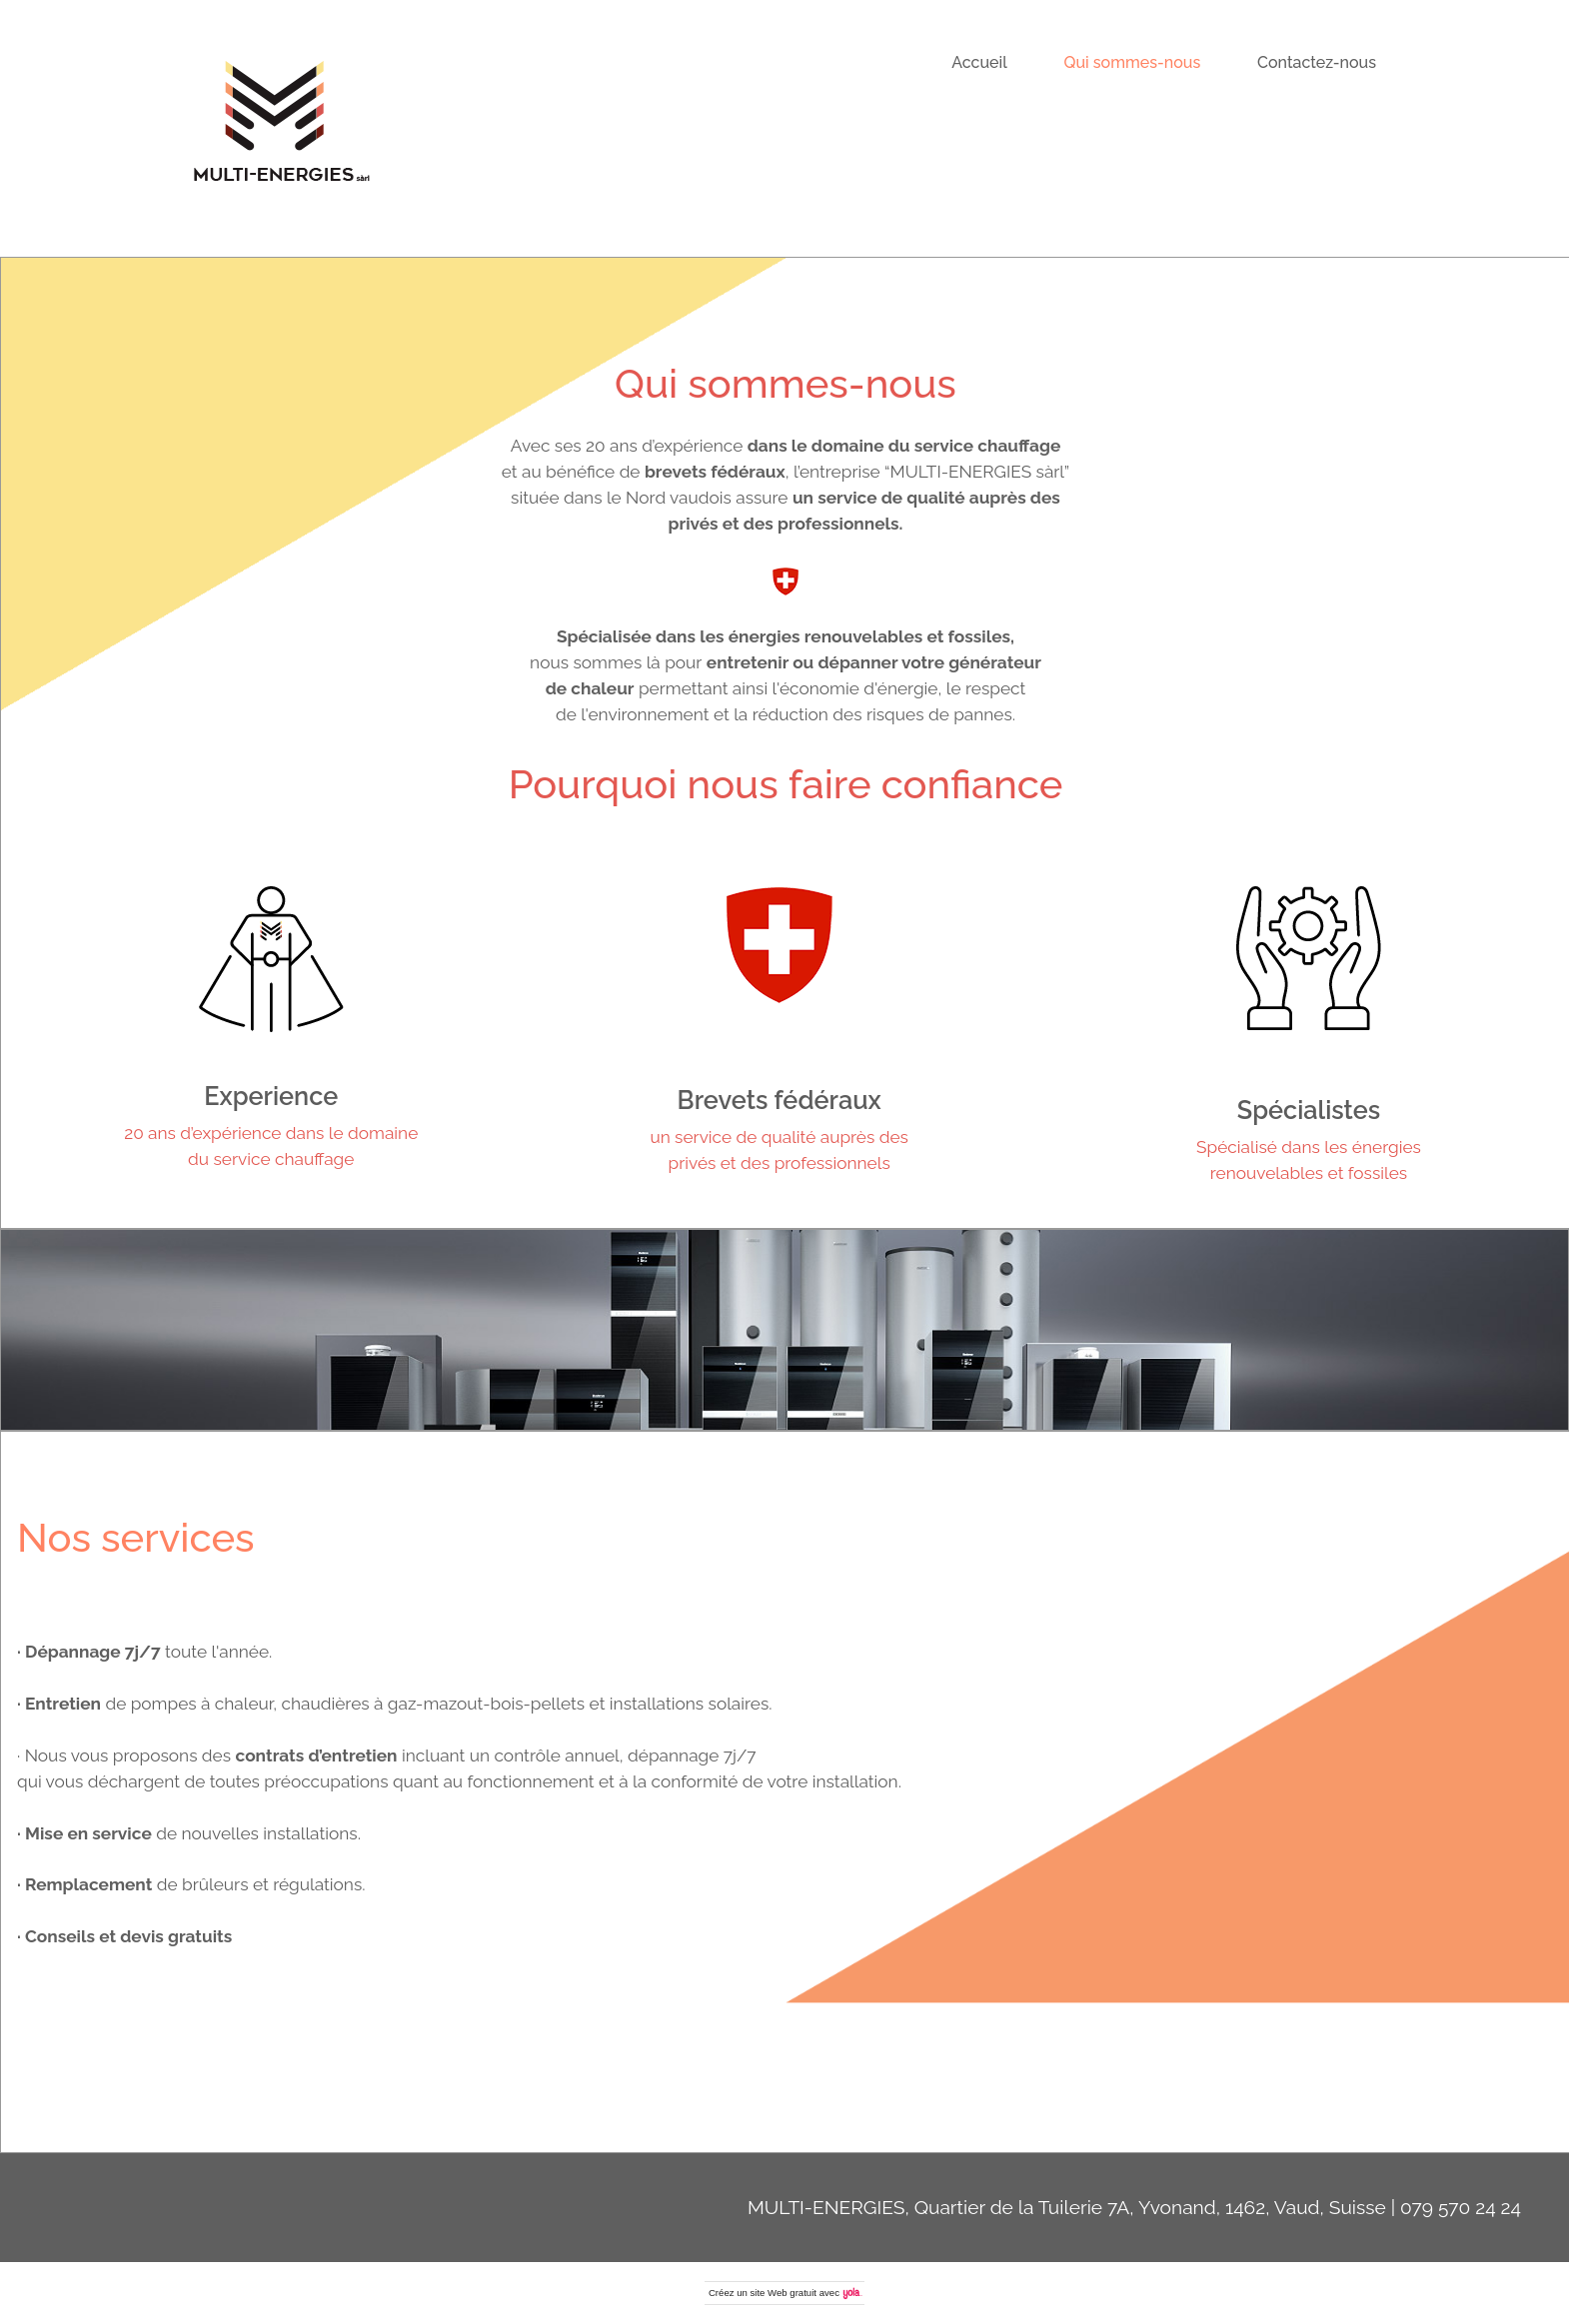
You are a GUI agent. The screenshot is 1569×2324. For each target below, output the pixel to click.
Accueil (979, 62)
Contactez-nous (1316, 62)
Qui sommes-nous (1132, 62)
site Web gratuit (783, 2292)
